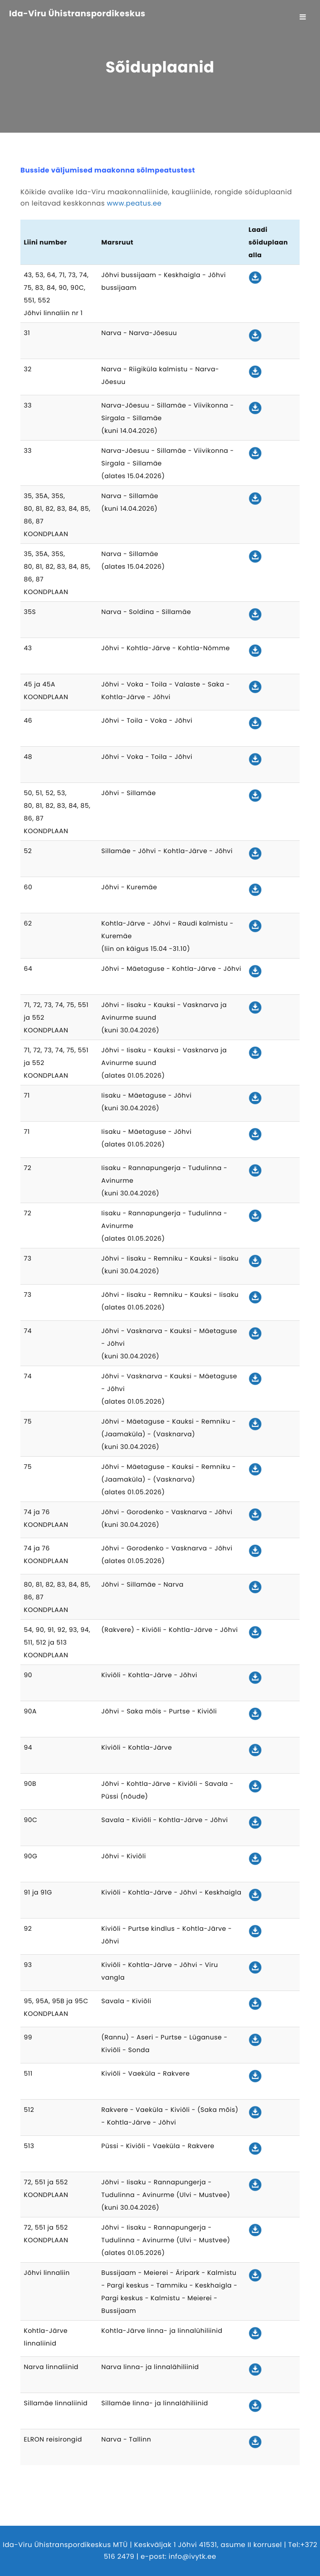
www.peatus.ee (134, 203)
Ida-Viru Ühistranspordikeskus (77, 14)
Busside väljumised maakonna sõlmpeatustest (107, 170)
